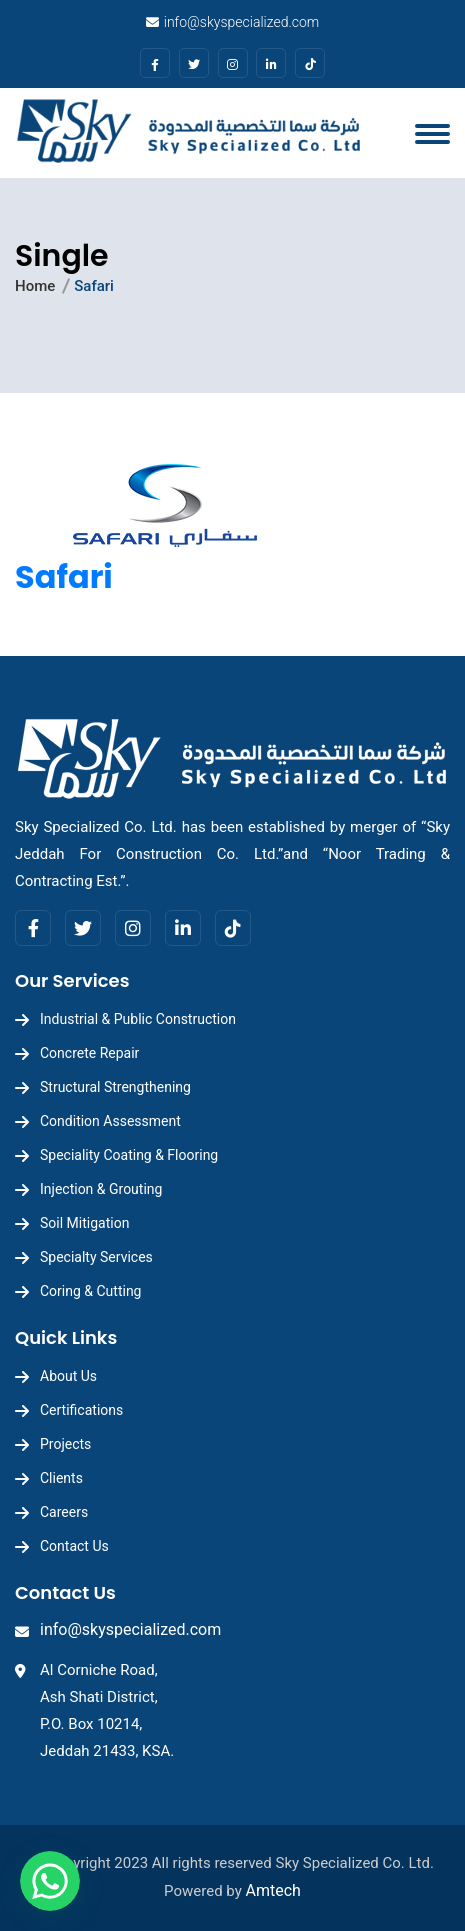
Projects (65, 1444)
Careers (64, 1512)
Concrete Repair (89, 1053)
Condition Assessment (110, 1121)
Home (35, 286)
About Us (68, 1376)
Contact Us (74, 1546)
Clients (61, 1478)
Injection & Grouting (101, 1189)
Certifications (81, 1410)
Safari (64, 576)
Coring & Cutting (90, 1291)
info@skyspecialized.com (242, 22)
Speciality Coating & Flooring (129, 1155)
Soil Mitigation (84, 1223)
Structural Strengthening (115, 1087)
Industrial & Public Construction (138, 1019)
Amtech (273, 1890)
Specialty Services (96, 1257)
